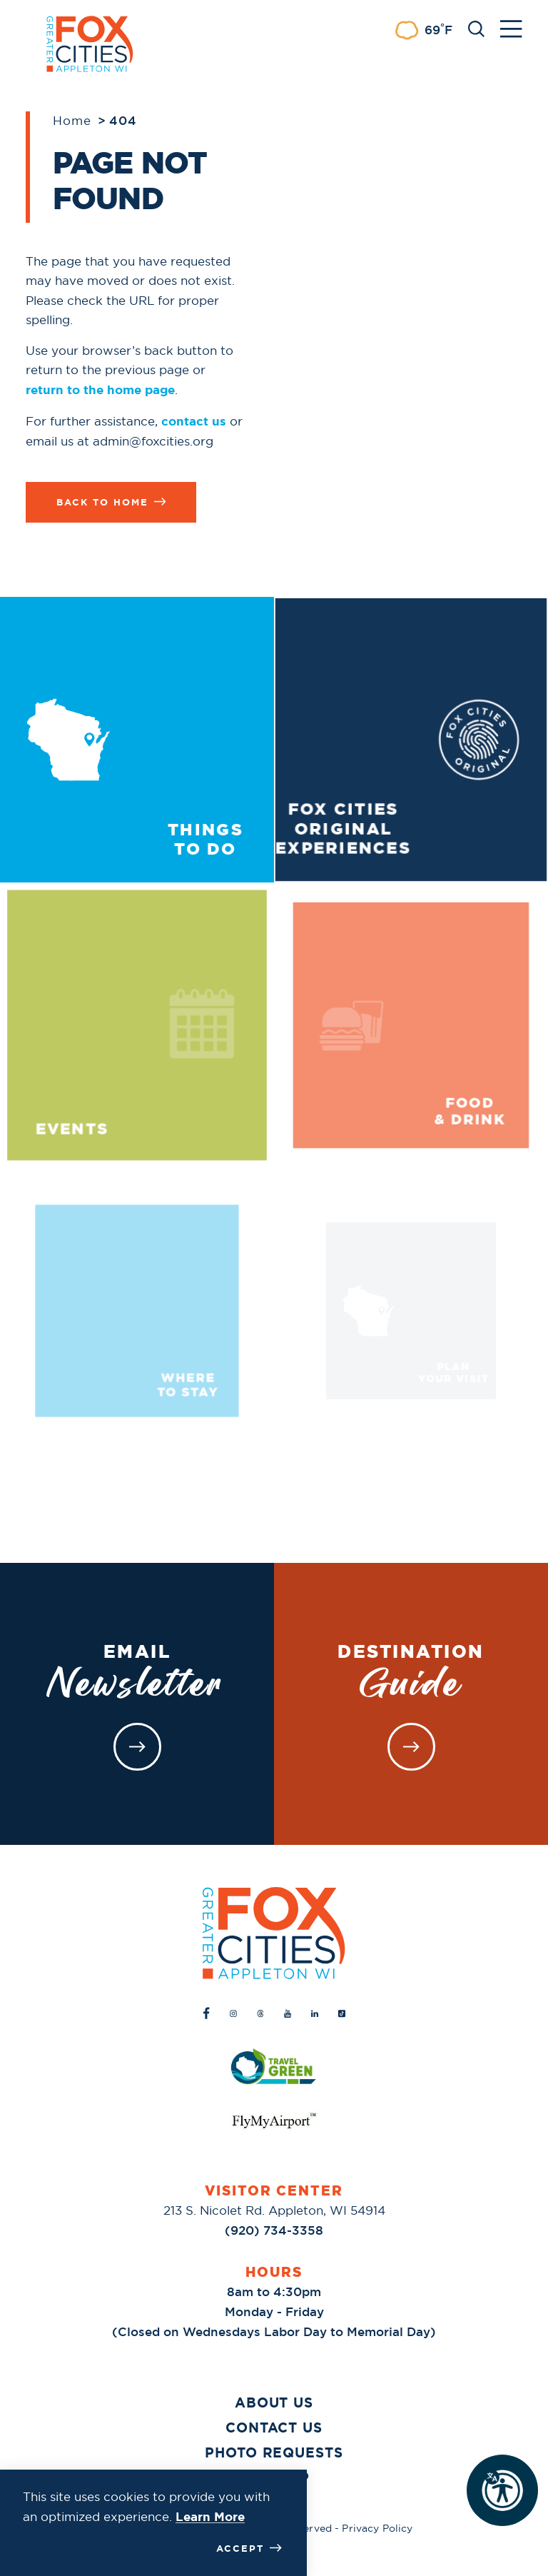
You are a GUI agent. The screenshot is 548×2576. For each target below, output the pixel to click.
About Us (274, 2403)
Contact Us (274, 2428)
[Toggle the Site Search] (476, 27)
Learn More (210, 2517)
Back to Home (111, 501)
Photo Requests (274, 2453)
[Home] (274, 1933)
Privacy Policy (377, 2528)
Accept (249, 2548)
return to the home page (100, 390)
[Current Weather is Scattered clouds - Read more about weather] (423, 30)
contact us (193, 421)
